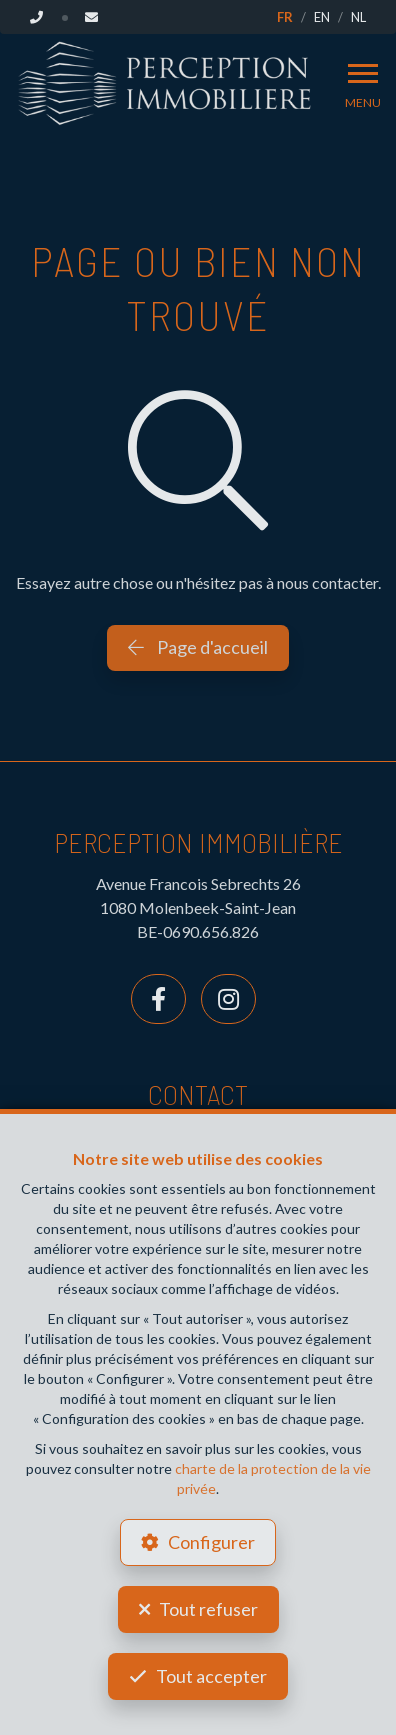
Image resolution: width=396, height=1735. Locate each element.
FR (285, 17)
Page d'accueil (198, 647)
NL (358, 17)
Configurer (211, 1542)
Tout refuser (208, 1609)
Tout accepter (211, 1676)
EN (322, 17)
